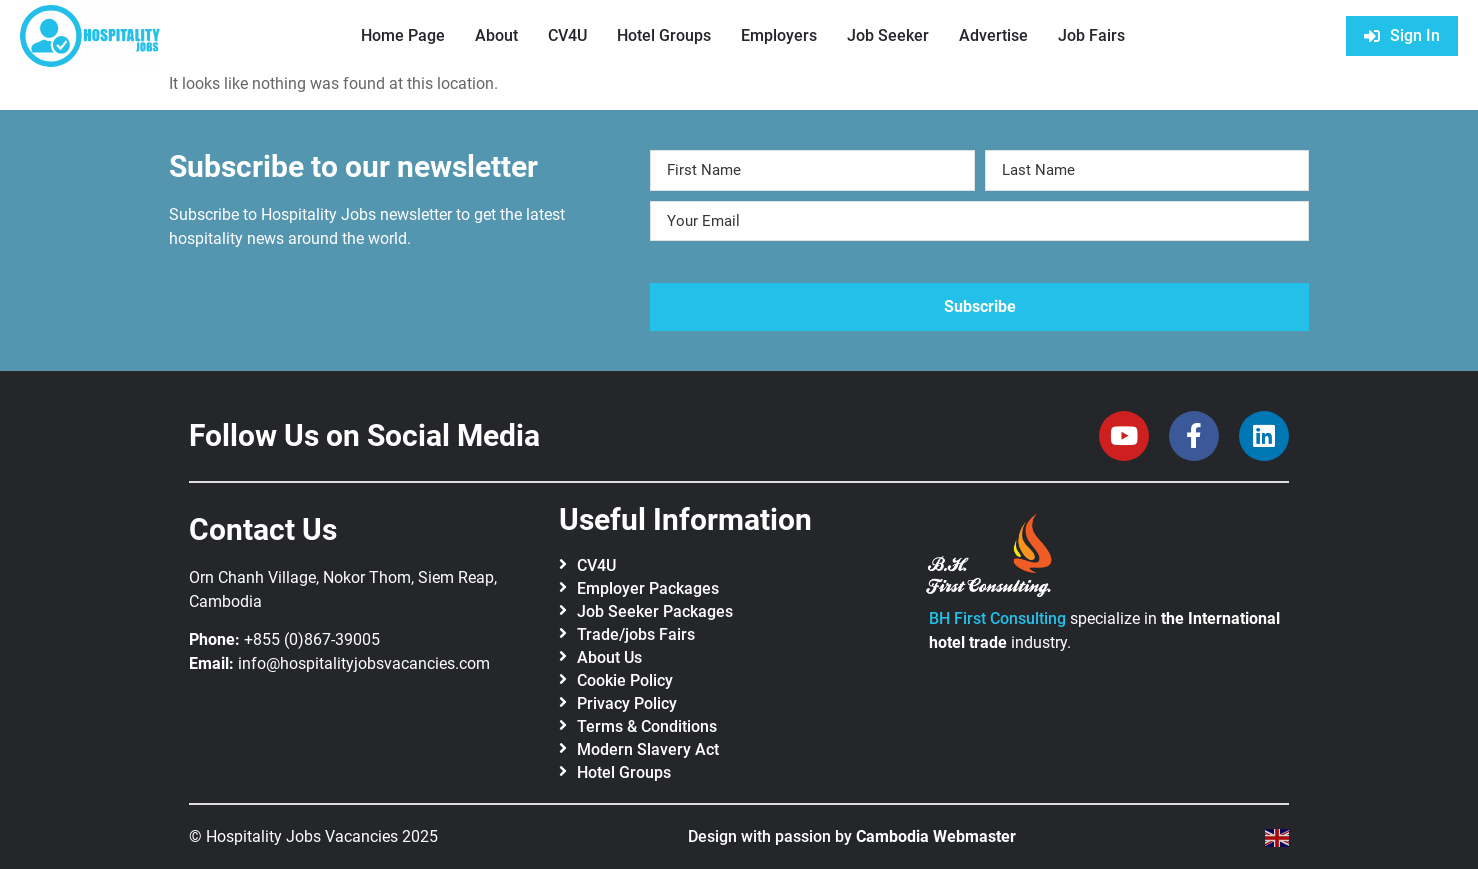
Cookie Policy (625, 680)
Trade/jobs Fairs (636, 634)
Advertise (993, 35)
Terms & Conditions (647, 726)
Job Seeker (888, 35)
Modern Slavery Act (648, 749)
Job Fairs (1091, 35)
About (496, 35)
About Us (609, 657)
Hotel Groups (664, 35)
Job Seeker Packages (655, 611)
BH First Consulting (997, 618)
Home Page (403, 35)
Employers (779, 35)
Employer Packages (648, 588)
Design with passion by (852, 836)
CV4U (567, 35)
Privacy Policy (627, 703)
